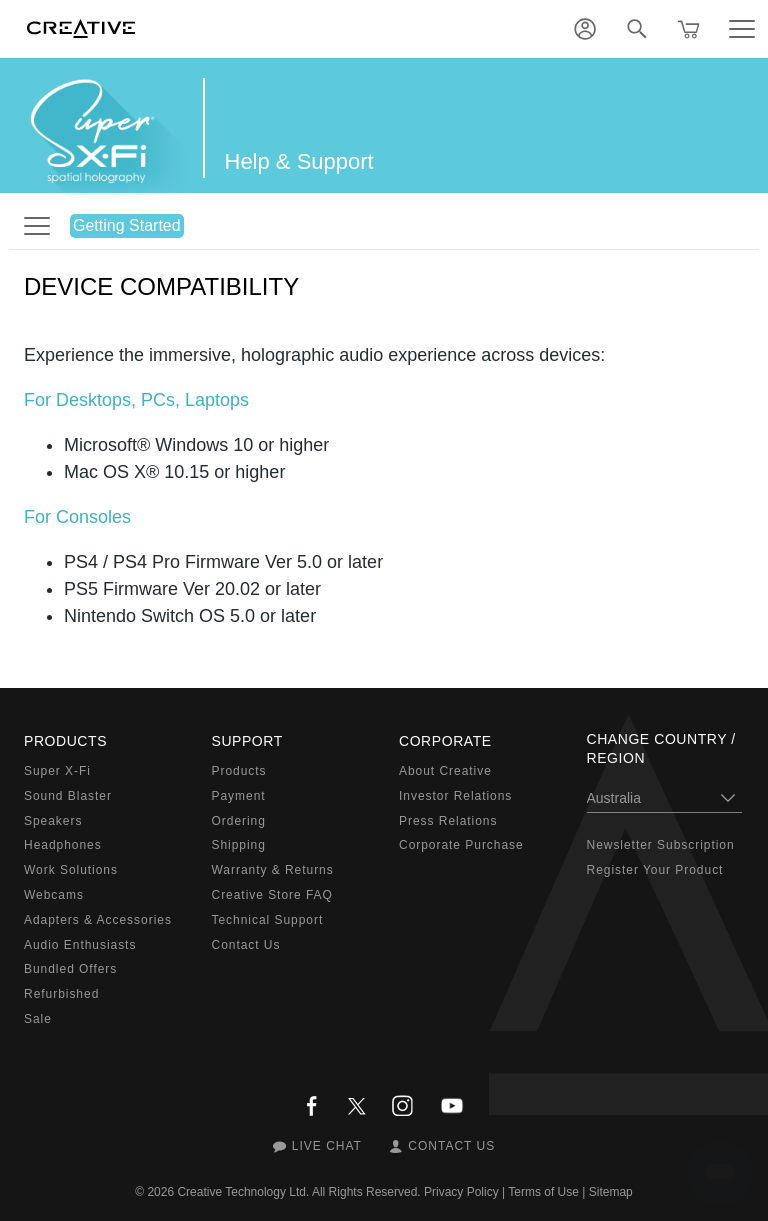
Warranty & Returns (273, 870)
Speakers (53, 821)
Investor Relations (455, 796)
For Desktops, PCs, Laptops (136, 400)
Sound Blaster (68, 796)
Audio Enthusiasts (80, 945)
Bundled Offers (70, 969)
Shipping (239, 845)
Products (239, 771)
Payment (239, 796)
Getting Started (127, 225)
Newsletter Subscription (661, 845)
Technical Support (268, 920)
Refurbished (61, 994)
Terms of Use (543, 1192)
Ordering (239, 821)
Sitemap (611, 1192)
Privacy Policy (461, 1192)
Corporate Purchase (461, 845)
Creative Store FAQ (272, 895)
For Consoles (77, 517)
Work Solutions (71, 870)
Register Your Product (655, 870)
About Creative (445, 771)
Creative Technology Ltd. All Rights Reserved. (298, 1192)
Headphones (63, 845)
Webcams (54, 895)
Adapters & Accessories (98, 920)
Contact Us (246, 945)
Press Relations (448, 821)
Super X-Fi (57, 771)
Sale (38, 1019)
